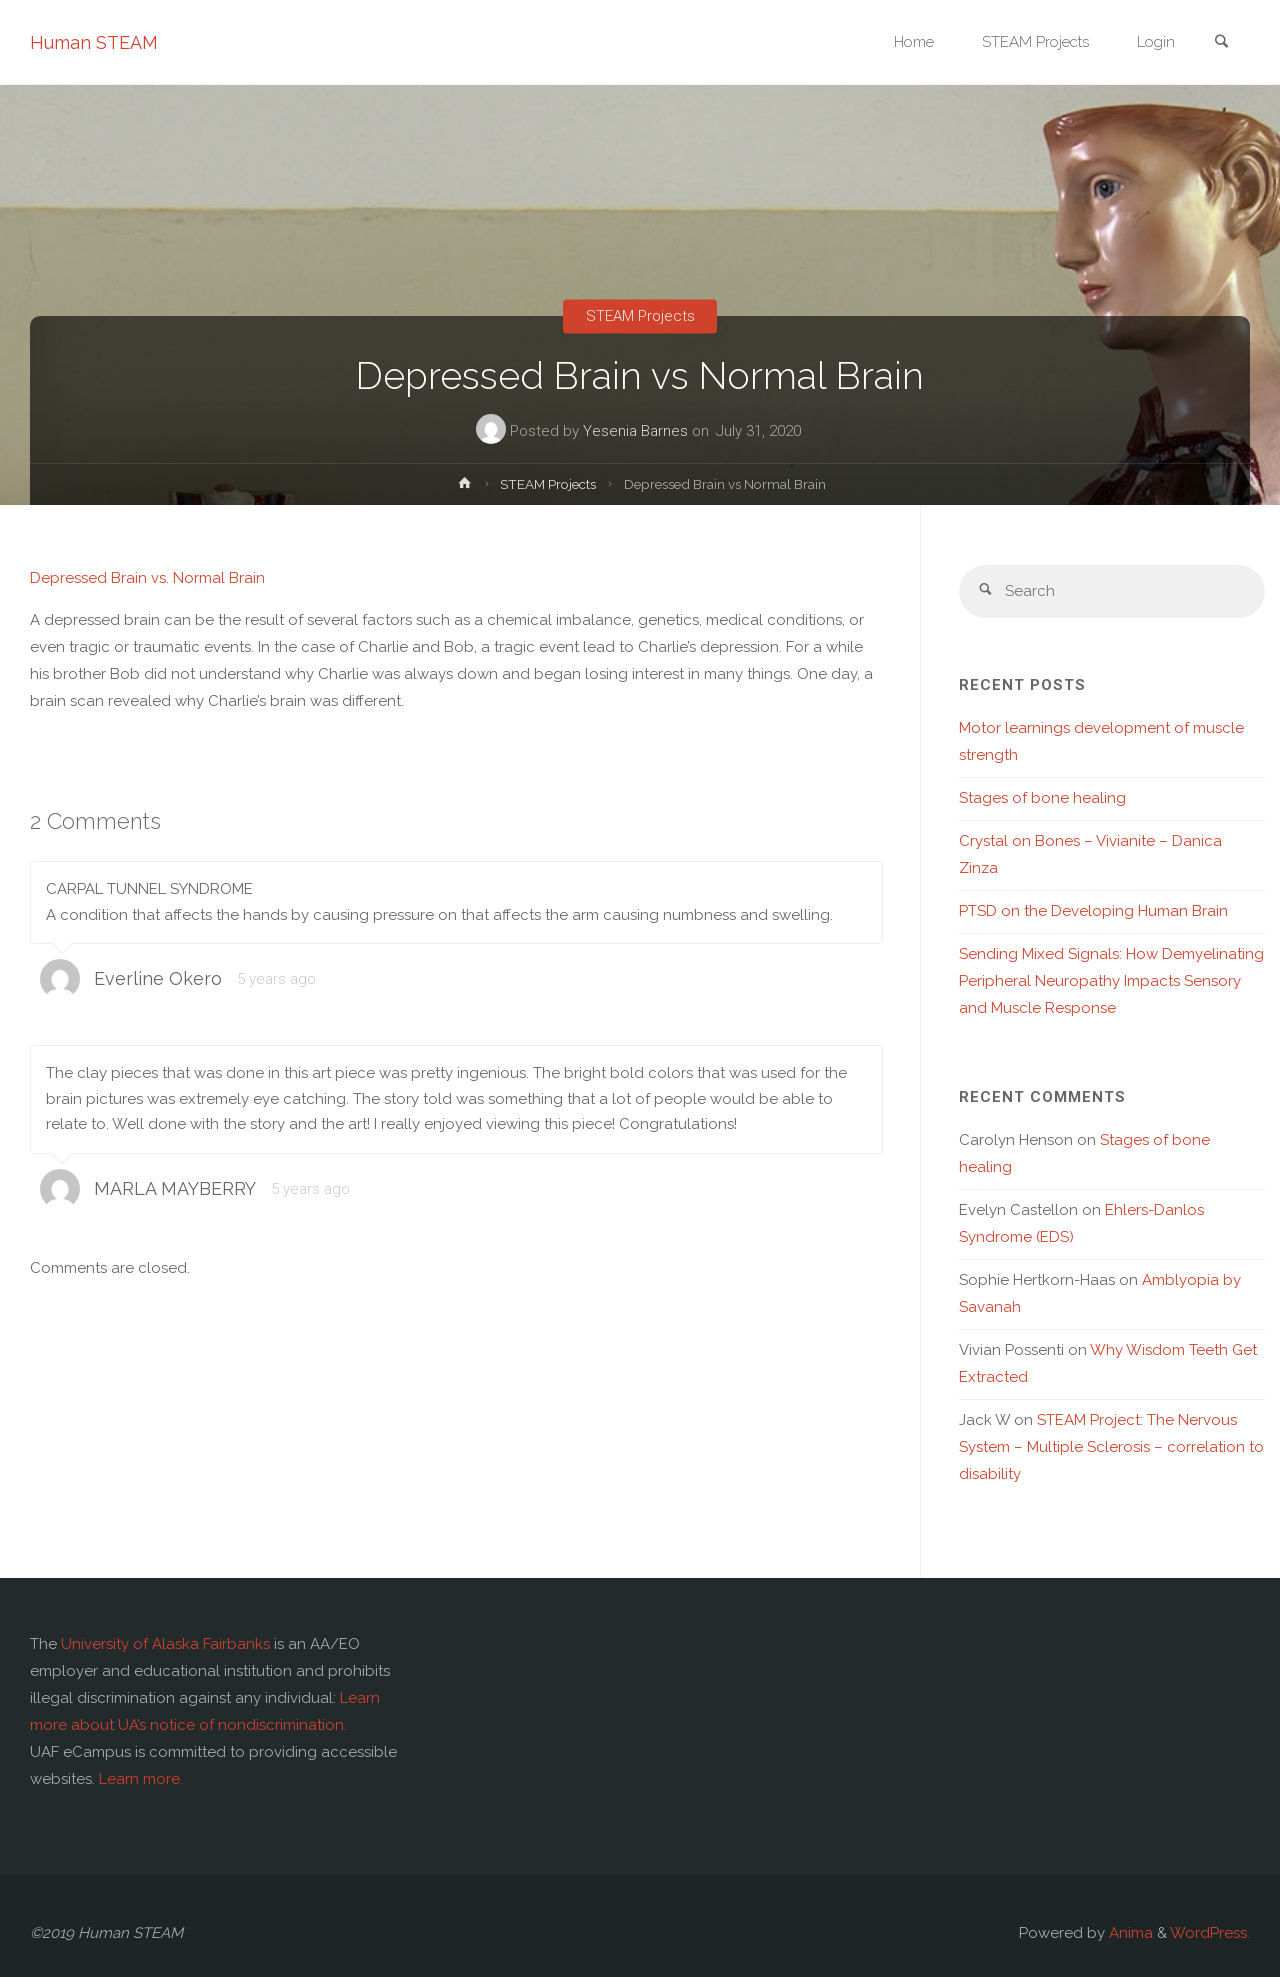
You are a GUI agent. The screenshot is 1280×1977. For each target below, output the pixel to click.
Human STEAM (94, 42)
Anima (1129, 1933)
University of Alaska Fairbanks (165, 1644)
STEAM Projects (640, 316)
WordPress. (1210, 1933)
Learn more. (141, 1779)
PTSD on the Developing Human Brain (1093, 911)
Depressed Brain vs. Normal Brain (147, 578)
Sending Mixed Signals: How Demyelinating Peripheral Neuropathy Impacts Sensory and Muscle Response (1111, 981)
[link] (1221, 43)
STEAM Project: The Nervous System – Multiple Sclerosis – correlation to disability (1111, 1447)
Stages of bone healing (1042, 798)
